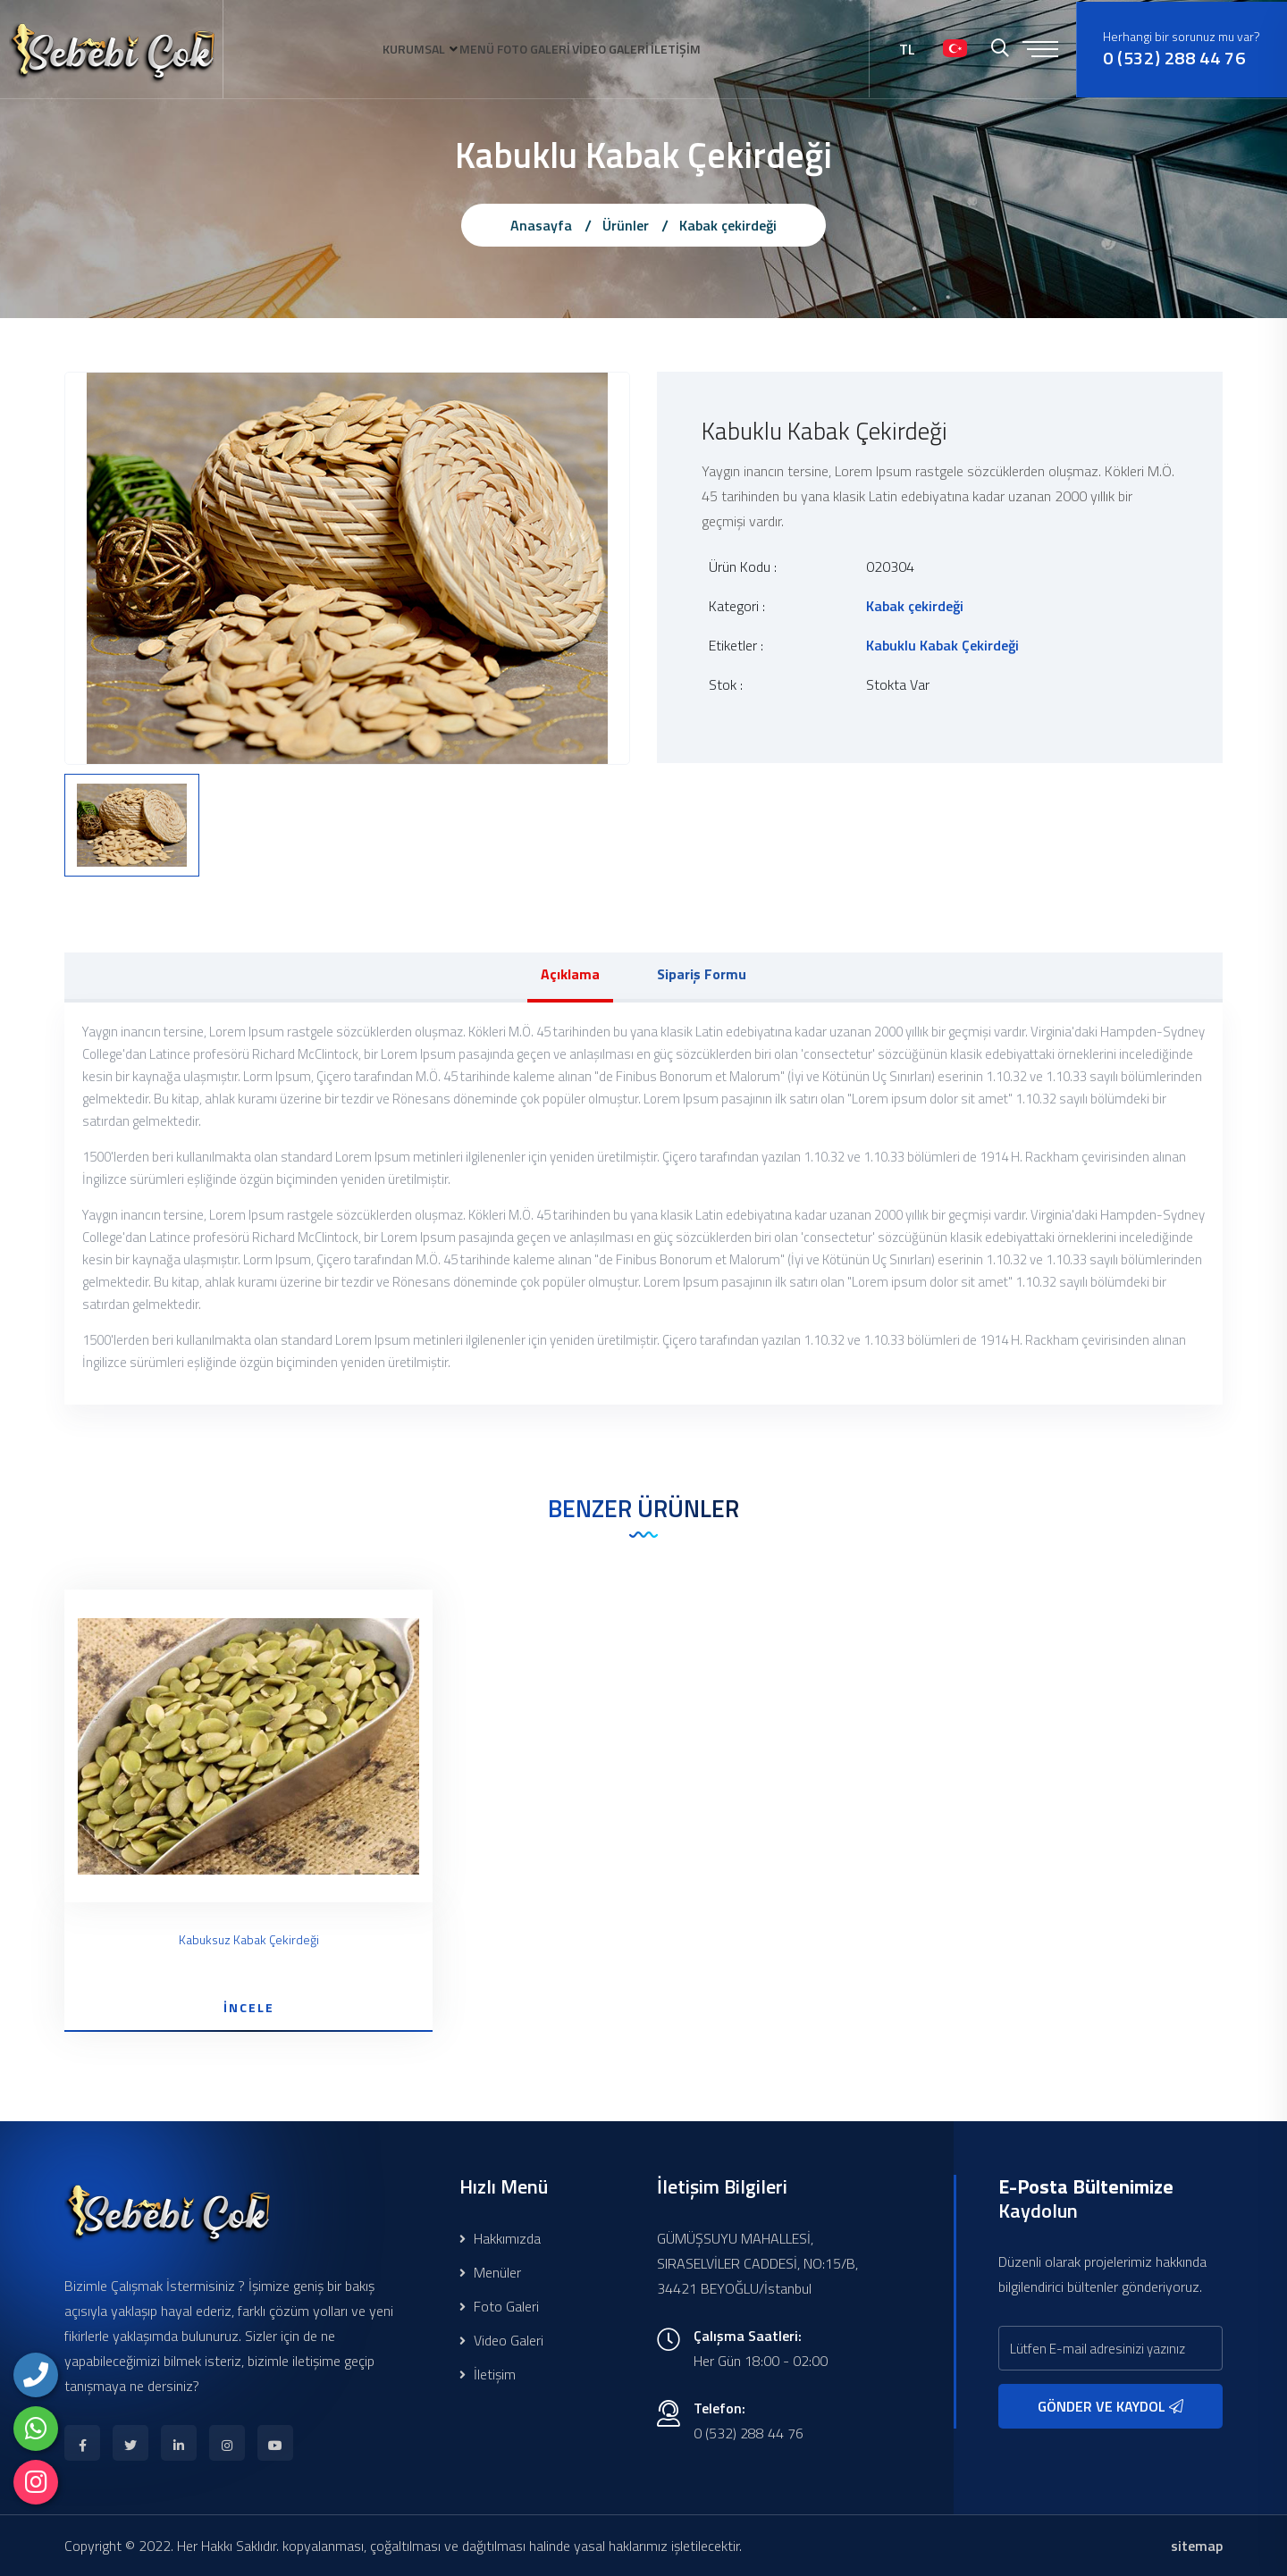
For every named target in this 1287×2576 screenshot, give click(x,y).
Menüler (490, 2272)
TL (907, 49)
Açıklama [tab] (570, 974)
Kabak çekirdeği (728, 225)
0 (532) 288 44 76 (1174, 58)
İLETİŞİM (708, 48)
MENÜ (461, 48)
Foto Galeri (499, 2306)
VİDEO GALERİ (626, 48)
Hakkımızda (500, 2238)
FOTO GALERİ (533, 48)
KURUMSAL (382, 48)
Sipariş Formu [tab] (701, 974)
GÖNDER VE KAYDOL (1110, 2406)
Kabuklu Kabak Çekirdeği (942, 645)
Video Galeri (501, 2340)
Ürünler (625, 225)
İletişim (487, 2374)
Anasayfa (541, 225)
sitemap (1197, 2545)
